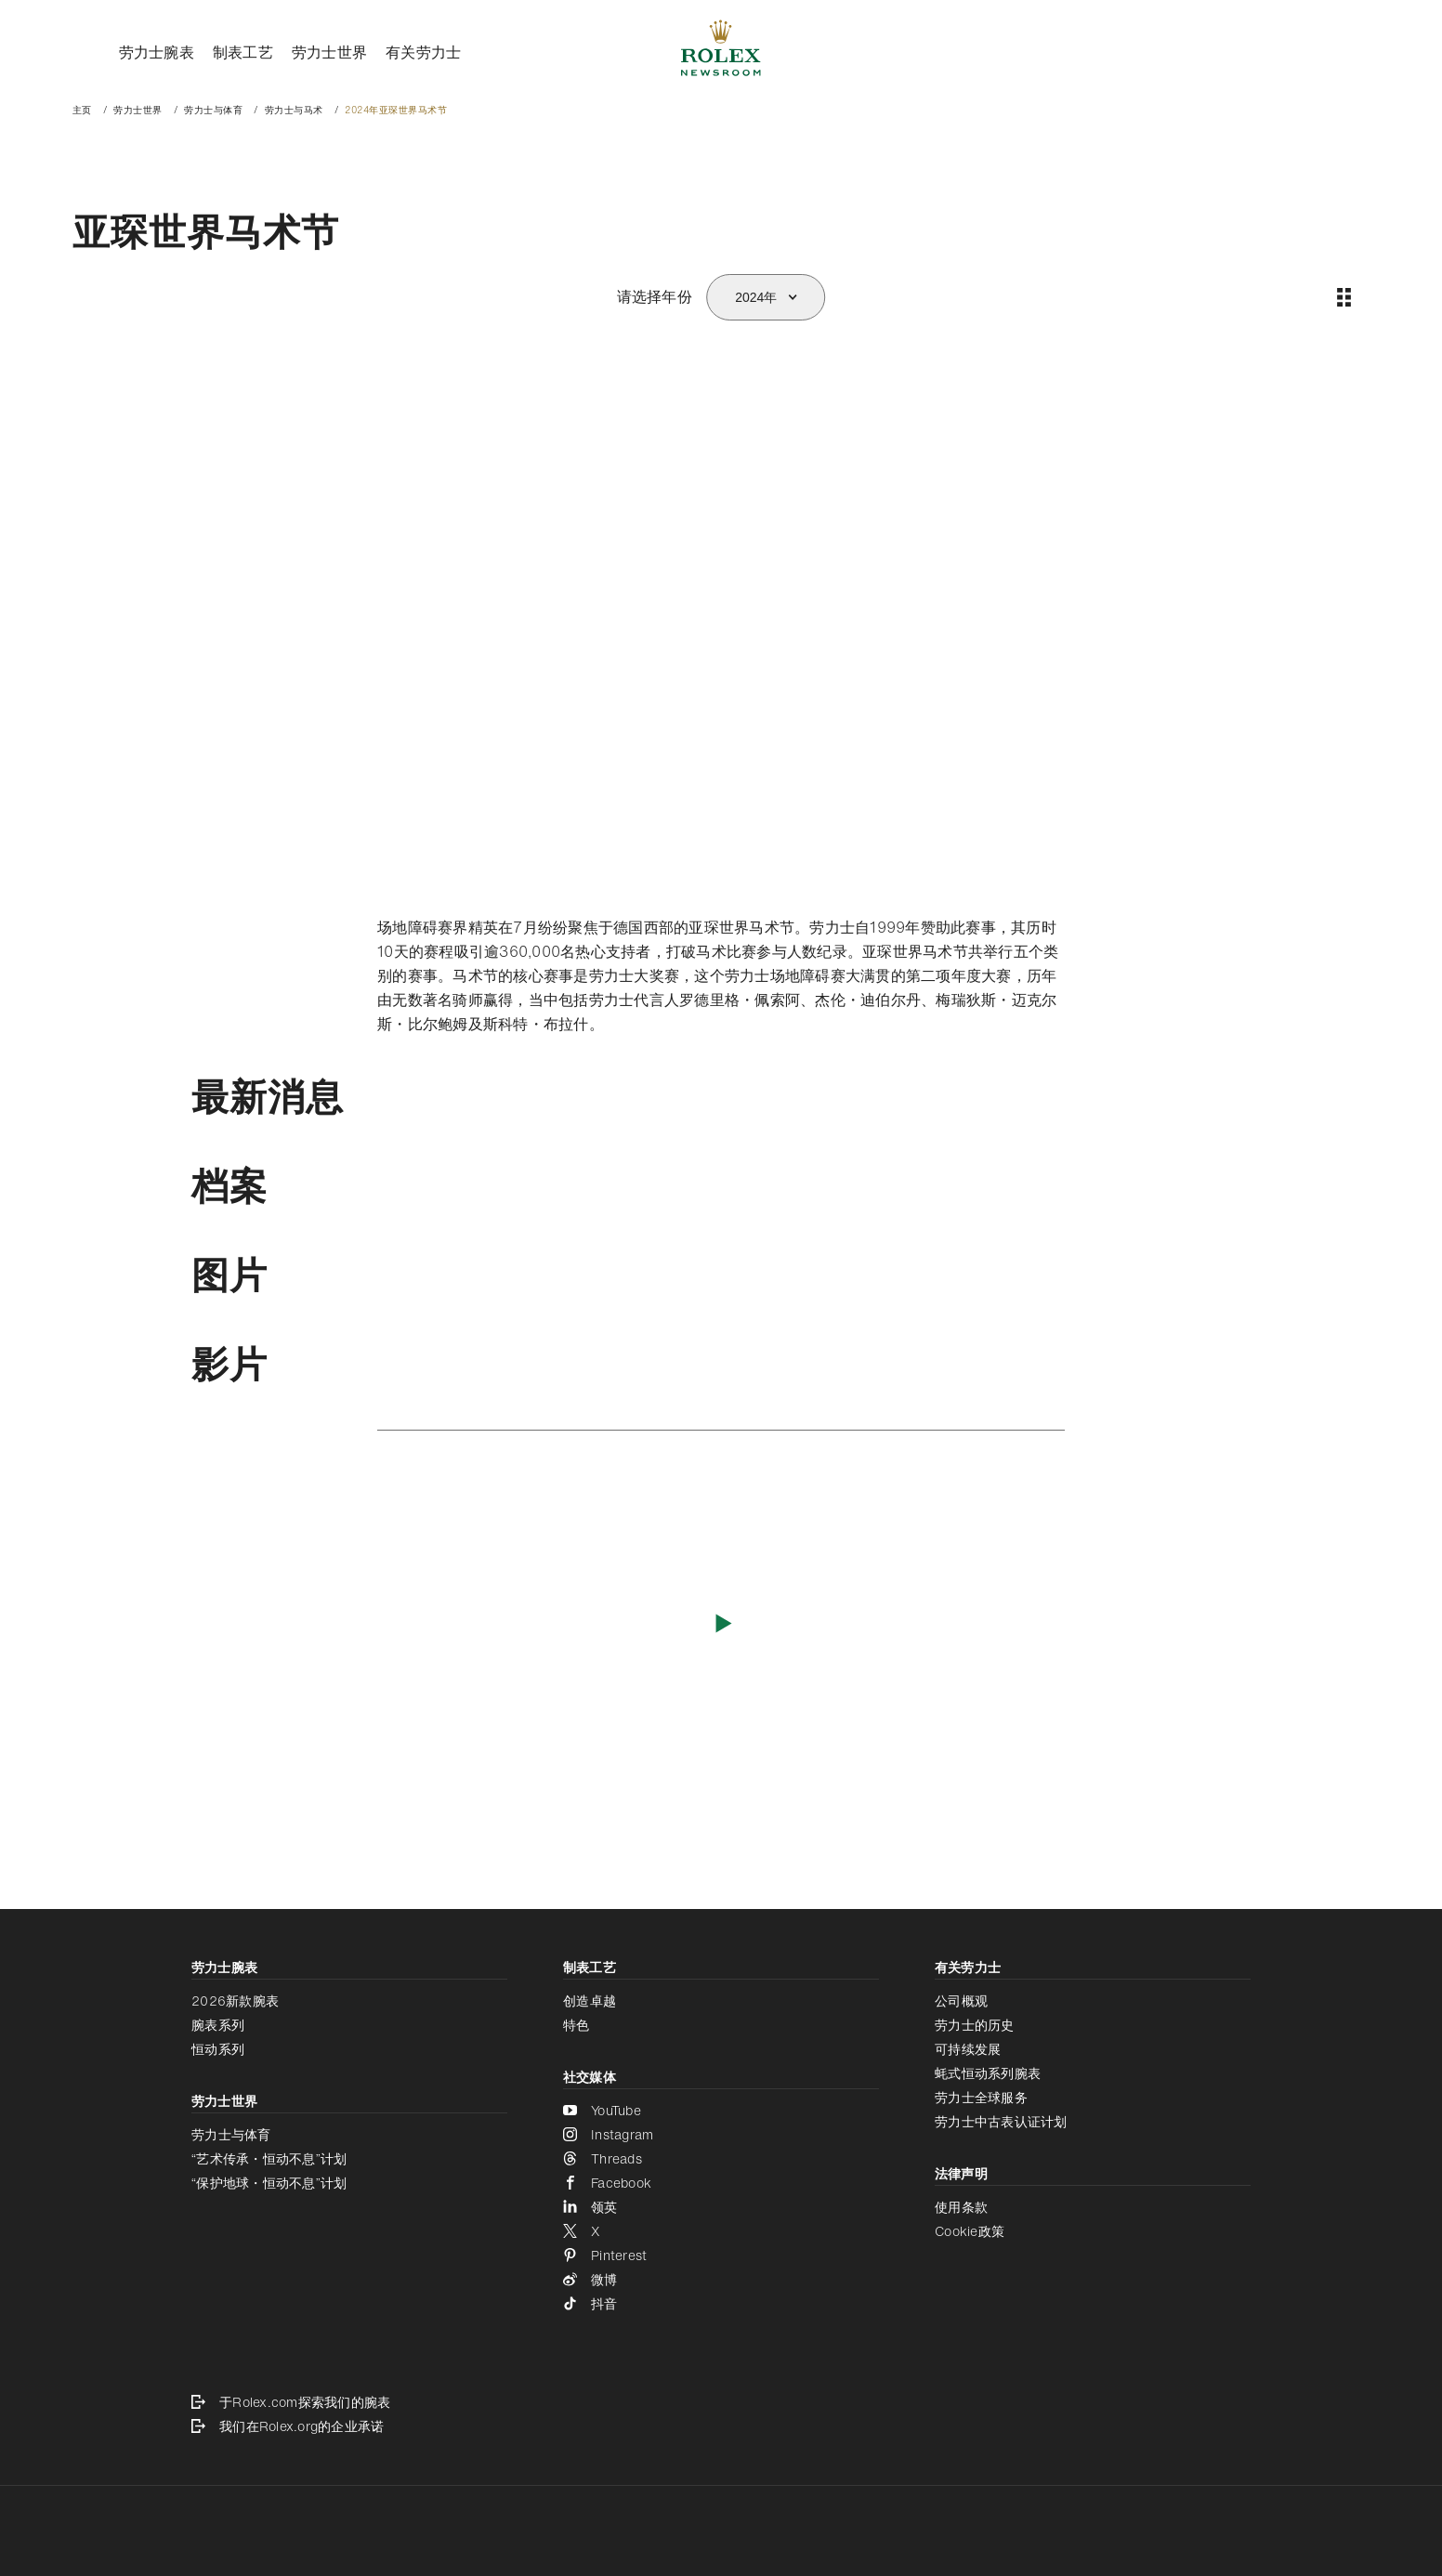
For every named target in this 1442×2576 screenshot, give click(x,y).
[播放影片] (721, 1622)
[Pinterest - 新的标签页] (721, 2255)
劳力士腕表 (156, 52)
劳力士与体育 (213, 110)
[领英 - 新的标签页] (721, 2207)
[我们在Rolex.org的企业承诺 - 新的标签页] (721, 2426)
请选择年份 (654, 296)
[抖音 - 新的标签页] (721, 2304)
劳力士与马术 (294, 110)
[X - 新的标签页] (721, 2231)
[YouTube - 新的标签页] (721, 2111)
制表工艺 (243, 52)
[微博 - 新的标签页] (721, 2280)
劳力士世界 (329, 52)
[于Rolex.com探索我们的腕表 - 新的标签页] (721, 2402)
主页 (82, 110)
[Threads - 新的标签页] (721, 2159)
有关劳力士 (423, 52)
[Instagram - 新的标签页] (721, 2135)
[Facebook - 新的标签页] (721, 2183)
